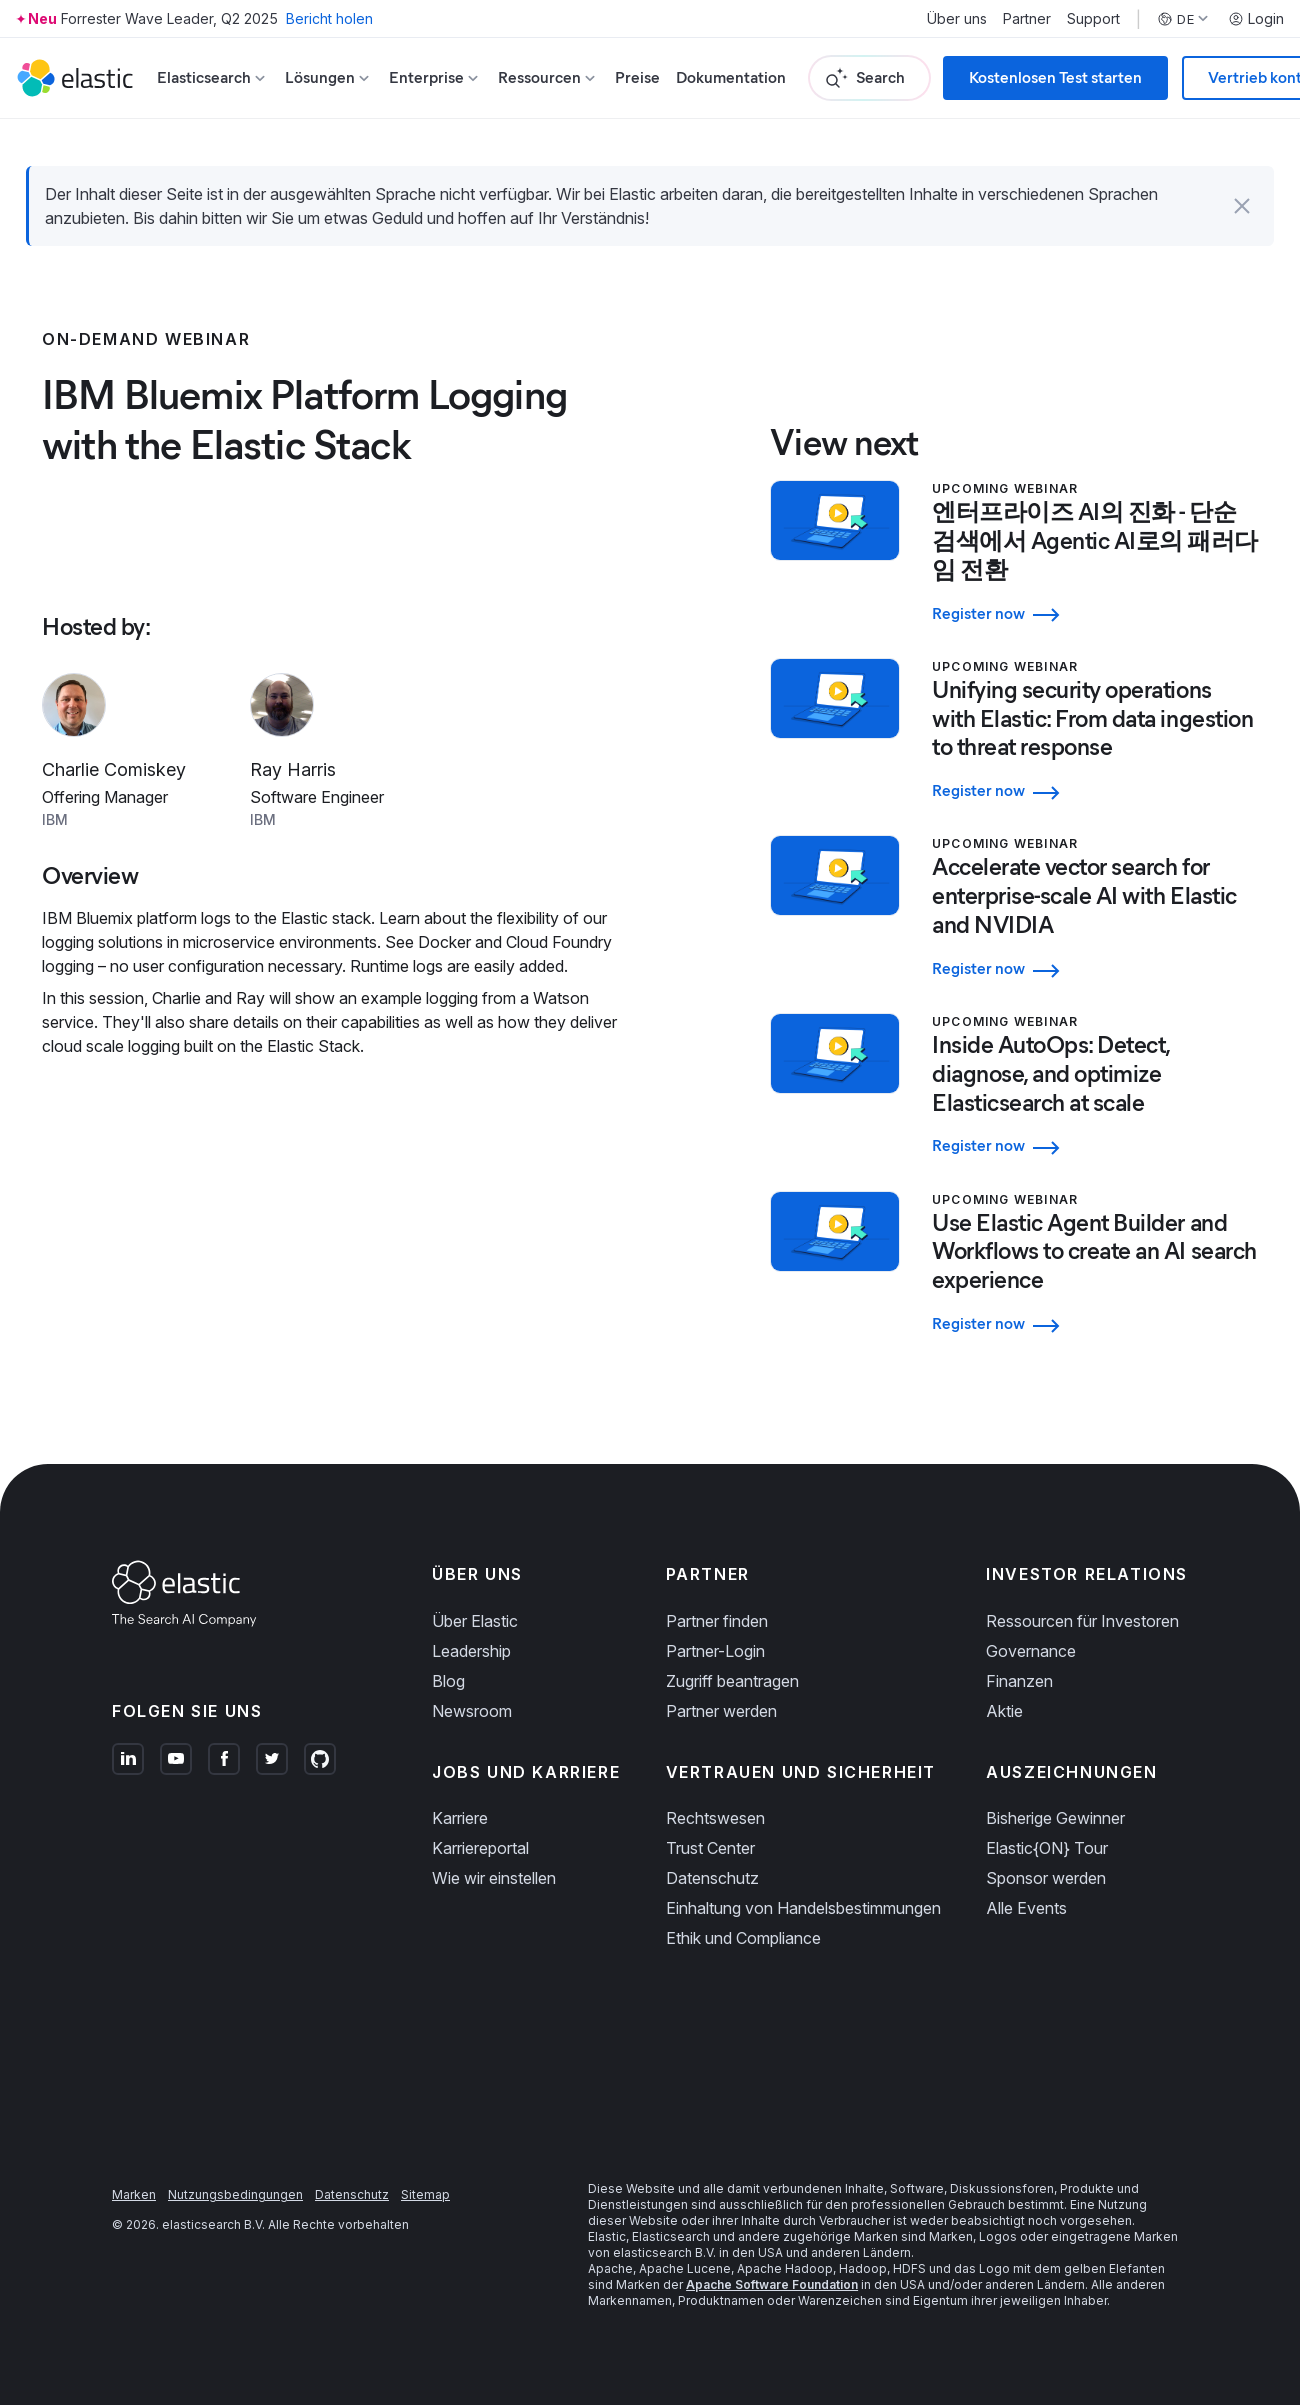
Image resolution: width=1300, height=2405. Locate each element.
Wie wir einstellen (494, 1878)
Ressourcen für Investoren (1082, 1621)
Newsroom (472, 1711)
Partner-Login (715, 1651)
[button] (1242, 206)
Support (1093, 19)
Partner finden (717, 1621)
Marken (134, 2194)
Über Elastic (475, 1621)
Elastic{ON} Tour (1047, 1848)
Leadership (471, 1651)
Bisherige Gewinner (1055, 1818)
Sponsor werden (1046, 1878)
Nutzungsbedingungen (235, 2194)
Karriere (460, 1818)
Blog (448, 1681)
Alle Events (1026, 1908)
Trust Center (710, 1848)
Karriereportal (480, 1848)
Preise (637, 77)
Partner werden (721, 1711)
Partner (1027, 19)
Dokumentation (731, 77)
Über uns (957, 19)
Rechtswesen (715, 1818)
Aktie (1004, 1711)
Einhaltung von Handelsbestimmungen (803, 1908)
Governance (1031, 1651)
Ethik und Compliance (743, 1938)
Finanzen (1019, 1681)
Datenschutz (712, 1878)
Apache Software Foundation (772, 2284)
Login (1256, 19)
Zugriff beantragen (732, 1681)
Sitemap (425, 2194)
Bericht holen (329, 18)
